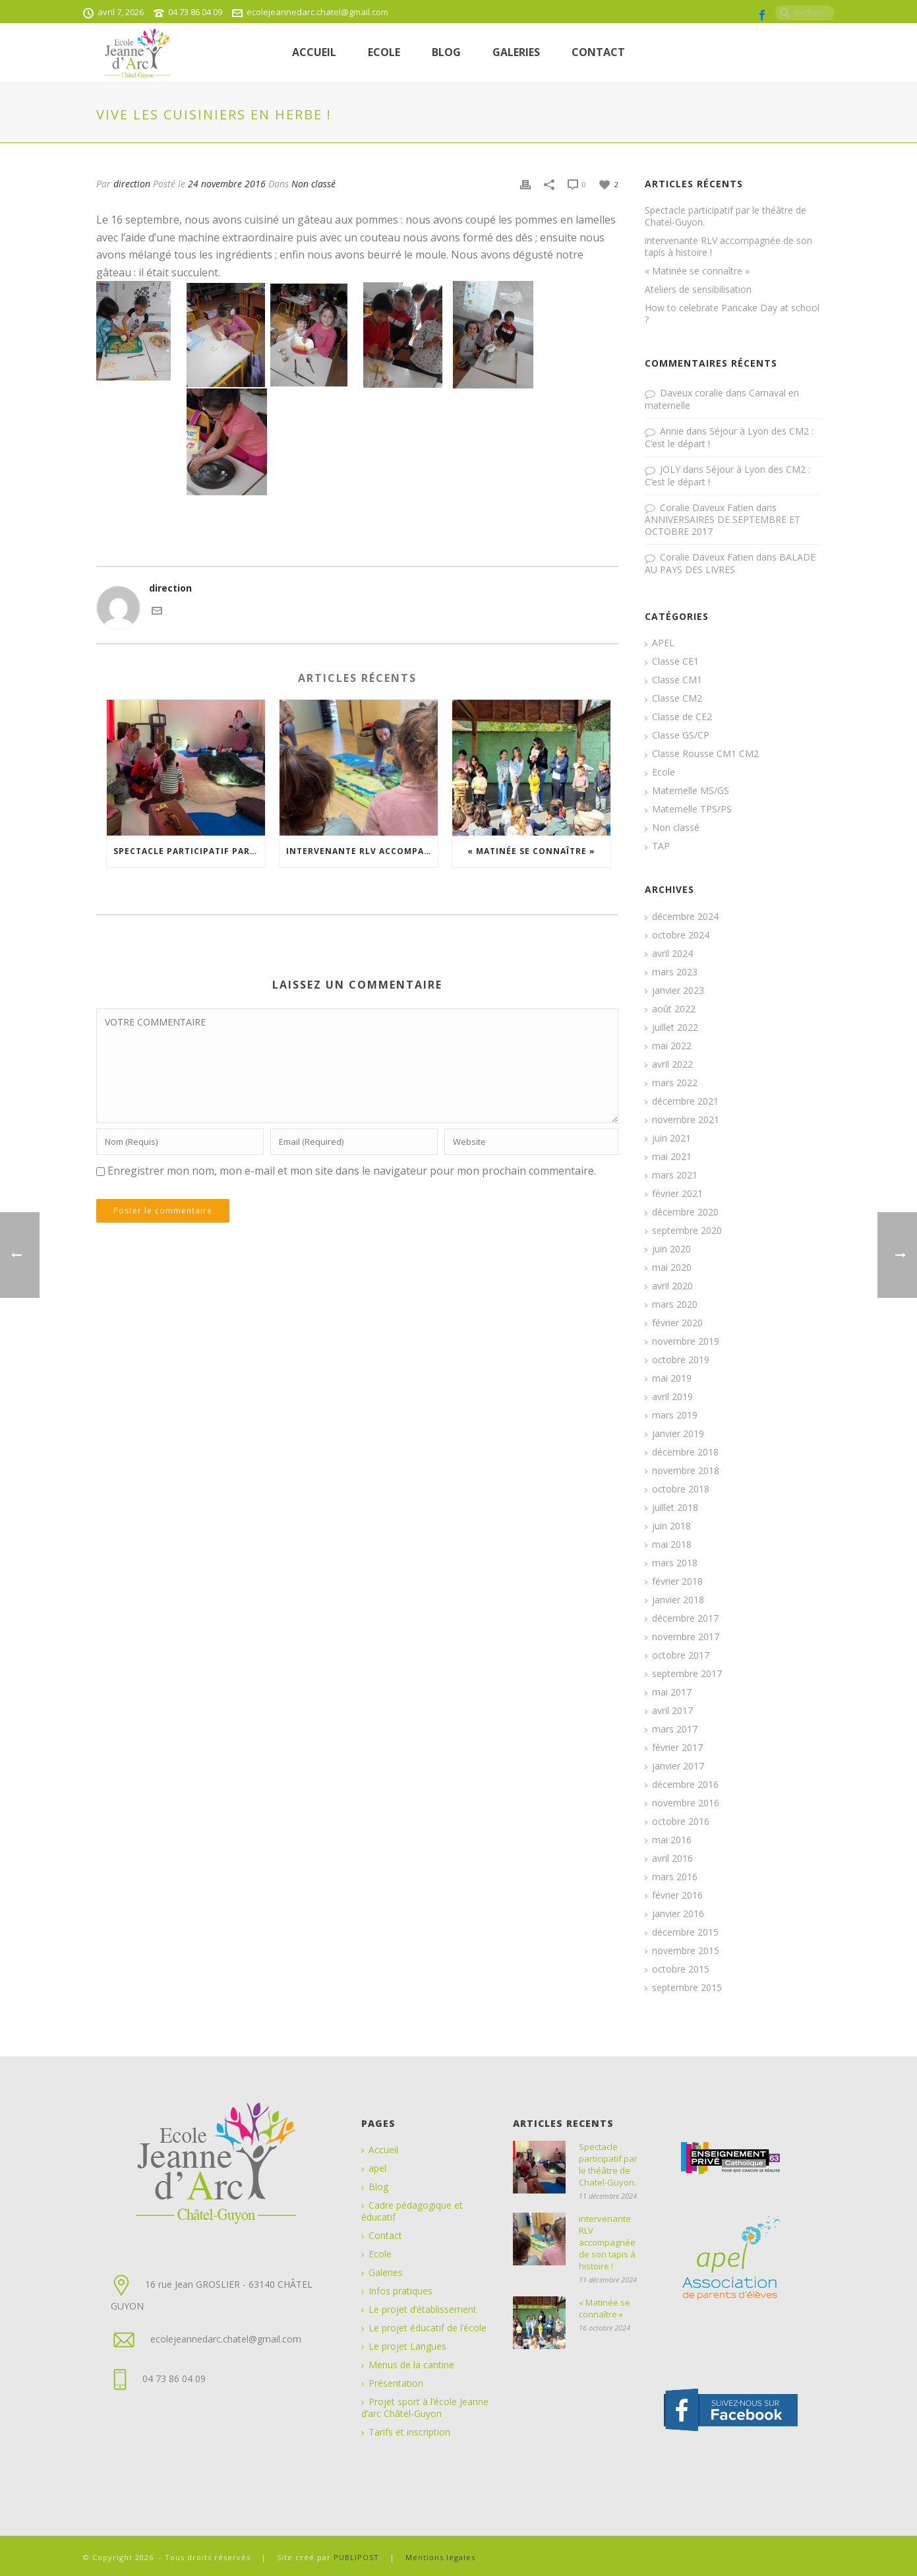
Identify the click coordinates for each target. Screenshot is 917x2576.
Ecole (663, 772)
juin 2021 (671, 1138)
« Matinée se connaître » (531, 851)
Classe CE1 (675, 661)
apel (377, 2168)
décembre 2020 (685, 1212)
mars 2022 (674, 1083)
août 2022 (673, 1009)
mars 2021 (674, 1175)
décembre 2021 (685, 1101)
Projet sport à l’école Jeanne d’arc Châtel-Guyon (424, 2408)
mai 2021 (672, 1157)
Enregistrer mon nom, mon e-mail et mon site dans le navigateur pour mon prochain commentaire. (351, 1170)
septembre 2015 (687, 1988)
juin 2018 (671, 1526)
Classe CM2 (677, 698)
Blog (446, 52)
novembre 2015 (685, 1951)
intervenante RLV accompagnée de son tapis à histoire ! (362, 851)
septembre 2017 (687, 1674)
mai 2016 (672, 1840)
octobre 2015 (680, 1969)
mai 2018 (672, 1544)
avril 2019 (672, 1397)
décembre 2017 (685, 1618)
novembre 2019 (685, 1341)
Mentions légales (440, 2557)
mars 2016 (674, 1877)
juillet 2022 (675, 1027)
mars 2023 (674, 972)
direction (131, 183)
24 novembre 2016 (227, 183)
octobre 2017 (680, 1655)
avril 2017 (672, 1711)
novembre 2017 (685, 1637)
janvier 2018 (678, 1600)
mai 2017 (672, 1692)
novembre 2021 (685, 1120)
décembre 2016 (685, 1785)
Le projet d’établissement (423, 2309)
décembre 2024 (685, 917)
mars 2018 (674, 1563)
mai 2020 (672, 1267)
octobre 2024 (680, 935)
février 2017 (677, 1748)
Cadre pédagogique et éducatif (412, 2211)
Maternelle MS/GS (690, 791)
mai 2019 (672, 1378)
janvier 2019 (678, 1434)
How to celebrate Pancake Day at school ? (732, 314)
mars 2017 (674, 1729)
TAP (661, 846)
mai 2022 (672, 1046)
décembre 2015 (685, 1932)
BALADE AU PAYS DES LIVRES (730, 563)
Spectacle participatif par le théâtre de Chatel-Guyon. (189, 851)
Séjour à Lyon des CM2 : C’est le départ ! (729, 437)
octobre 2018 (680, 1489)
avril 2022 (672, 1064)
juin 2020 (671, 1249)
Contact (598, 52)
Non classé (313, 183)
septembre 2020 (687, 1231)
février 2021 (677, 1194)
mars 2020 (674, 1304)
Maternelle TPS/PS (692, 809)
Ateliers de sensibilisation (698, 289)
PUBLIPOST (358, 2557)
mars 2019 (674, 1415)
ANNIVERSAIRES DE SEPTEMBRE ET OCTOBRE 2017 (722, 525)
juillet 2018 (675, 1508)
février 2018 (677, 1581)
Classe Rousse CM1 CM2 (705, 754)
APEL (663, 643)
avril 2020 (672, 1286)
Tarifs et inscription (409, 2432)
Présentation (396, 2383)
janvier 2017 (678, 1766)
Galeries (516, 52)
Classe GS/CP (680, 735)
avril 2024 (672, 954)
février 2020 (677, 1323)
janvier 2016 (678, 1914)
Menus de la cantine (411, 2365)
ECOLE (384, 52)
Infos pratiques (400, 2291)
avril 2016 (672, 1858)
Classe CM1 (677, 680)
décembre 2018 (685, 1452)
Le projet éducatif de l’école (428, 2328)
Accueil (314, 52)
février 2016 (677, 1895)
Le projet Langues (407, 2346)
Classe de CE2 (682, 717)
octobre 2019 (680, 1360)
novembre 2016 (685, 1803)
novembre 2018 (685, 1471)
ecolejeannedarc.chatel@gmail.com (317, 12)
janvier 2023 (678, 991)
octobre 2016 (680, 1821)
